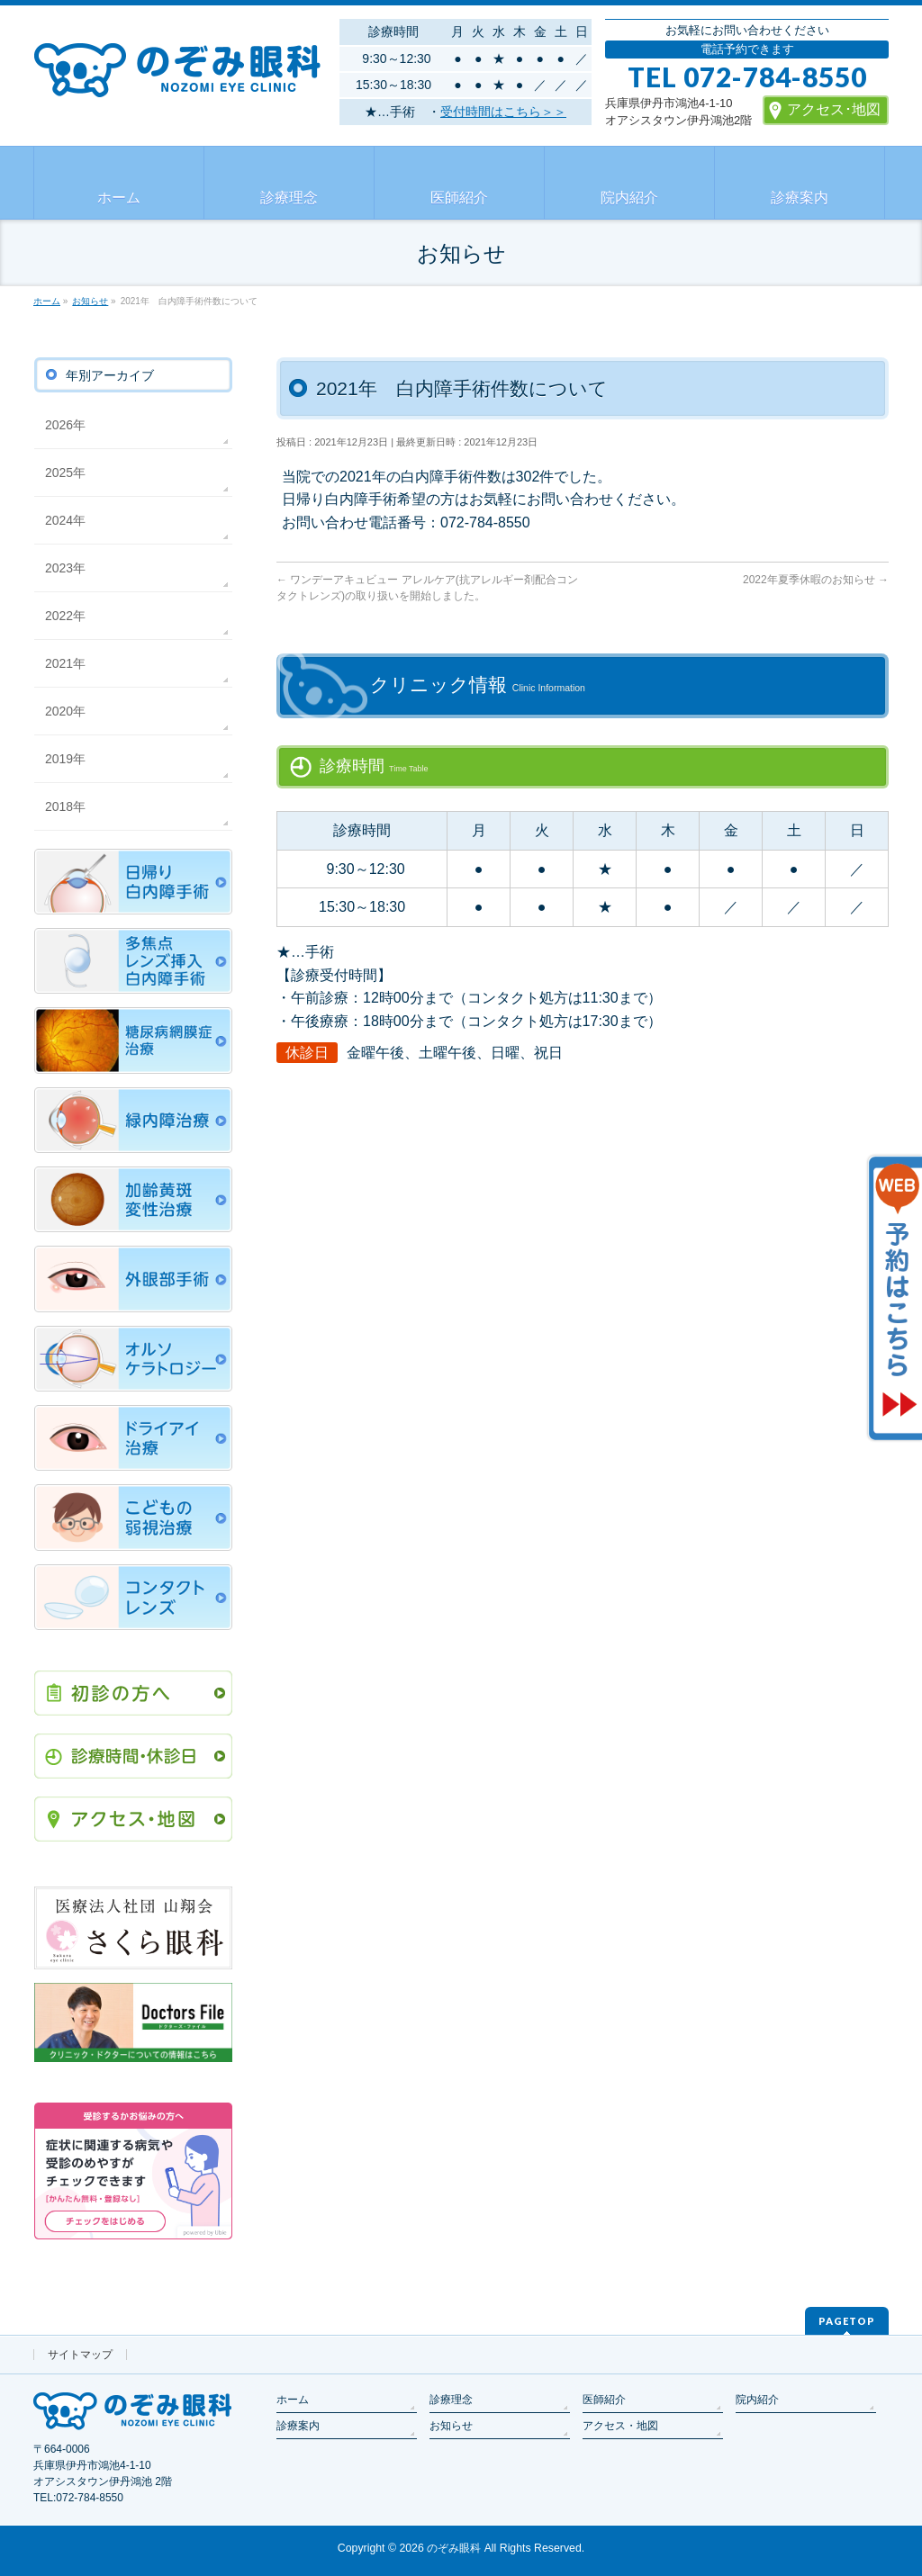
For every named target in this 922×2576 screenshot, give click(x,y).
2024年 (65, 520)
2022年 (65, 615)
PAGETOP (846, 2321)
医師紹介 (604, 2399)
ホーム (292, 2399)
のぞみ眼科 (454, 2548)
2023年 (65, 568)
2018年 (65, 806)
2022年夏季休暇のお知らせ (816, 579)
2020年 (65, 711)
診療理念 (451, 2399)
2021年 (65, 663)
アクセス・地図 (620, 2425)
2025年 (65, 472)
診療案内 (298, 2425)
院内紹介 (757, 2399)
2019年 (65, 759)
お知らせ (451, 2425)
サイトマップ (80, 2354)
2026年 (65, 425)
